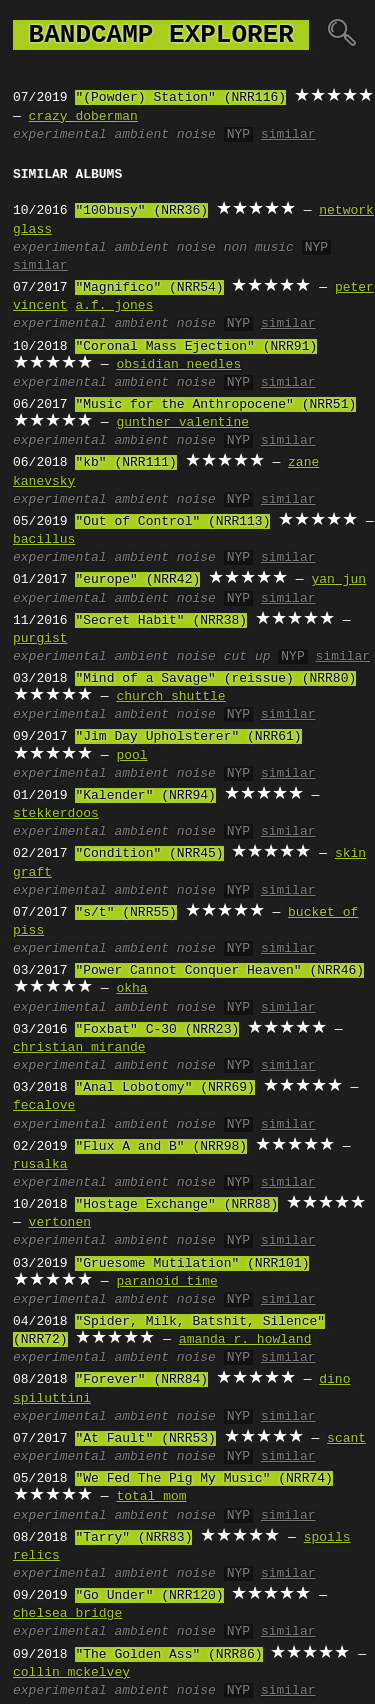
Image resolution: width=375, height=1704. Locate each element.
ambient (141, 135)
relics (36, 1556)
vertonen (60, 1223)
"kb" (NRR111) (125, 463)
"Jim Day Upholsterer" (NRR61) (188, 737)
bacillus (44, 540)
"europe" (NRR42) (137, 580)
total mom (151, 1497)
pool (131, 756)
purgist (40, 639)
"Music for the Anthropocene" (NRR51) (215, 405)
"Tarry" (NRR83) (133, 1538)
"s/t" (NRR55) (125, 913)
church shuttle (170, 697)
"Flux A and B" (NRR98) (161, 1147)
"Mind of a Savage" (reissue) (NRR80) (215, 679)
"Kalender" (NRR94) (145, 796)
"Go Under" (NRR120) (149, 1596)
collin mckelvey (71, 1673)
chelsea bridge (67, 1614)
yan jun (338, 580)
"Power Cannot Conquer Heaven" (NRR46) (219, 971)
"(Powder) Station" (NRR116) (180, 98)
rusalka (40, 1165)
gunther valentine (182, 423)
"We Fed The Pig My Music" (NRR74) (203, 1479)
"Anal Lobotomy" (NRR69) (164, 1088)
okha (131, 989)
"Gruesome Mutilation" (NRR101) (192, 1264)
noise (196, 135)
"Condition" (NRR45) (149, 854)
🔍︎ (341, 35)
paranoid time (166, 1282)
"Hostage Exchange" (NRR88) (176, 1205)
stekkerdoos (56, 814)
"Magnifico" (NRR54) (149, 288)
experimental (60, 135)
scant (346, 1439)
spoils (327, 1538)
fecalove (44, 1106)
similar (288, 135)
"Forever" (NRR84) (141, 1380)
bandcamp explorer (161, 35)
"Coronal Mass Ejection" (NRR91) (196, 347)
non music (259, 248)
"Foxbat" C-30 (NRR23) (157, 1030)
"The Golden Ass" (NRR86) (168, 1655)
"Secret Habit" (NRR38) (161, 621)
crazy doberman (83, 117)
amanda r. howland (245, 1340)
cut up (247, 657)
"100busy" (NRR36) (141, 211)
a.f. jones (114, 306)
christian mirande (79, 1048)
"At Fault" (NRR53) (145, 1439)
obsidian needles (178, 365)
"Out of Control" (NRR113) (172, 522)
